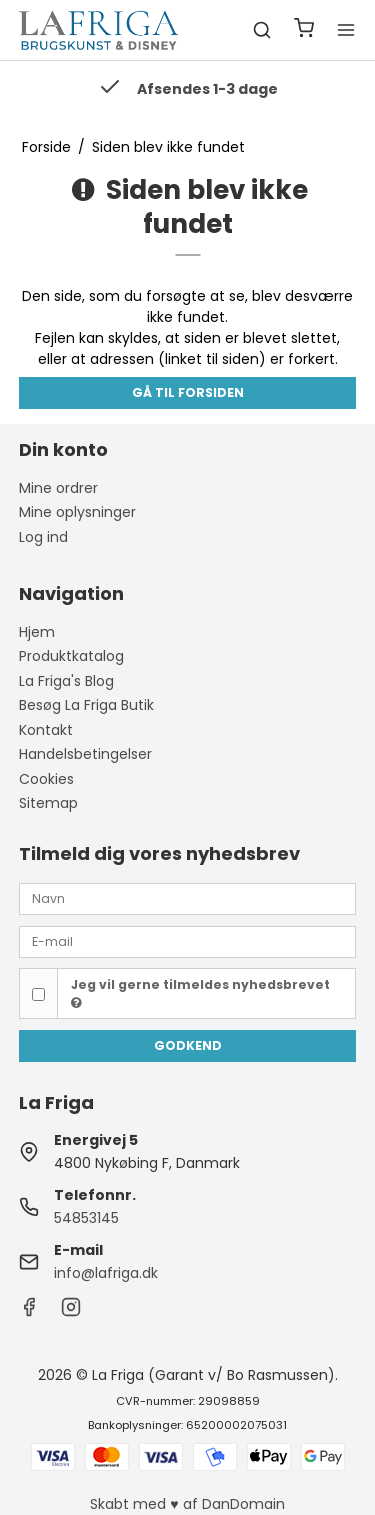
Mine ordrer (58, 488)
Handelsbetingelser (85, 754)
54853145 (86, 1218)
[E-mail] (188, 941)
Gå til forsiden (188, 392)
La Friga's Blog (66, 681)
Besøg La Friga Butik (86, 705)
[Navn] (188, 898)
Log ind (43, 537)
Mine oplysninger (77, 512)
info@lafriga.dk (106, 1273)
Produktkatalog (71, 656)
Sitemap (48, 803)
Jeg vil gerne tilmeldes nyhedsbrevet (200, 993)
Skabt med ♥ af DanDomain (187, 1504)
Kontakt (46, 730)
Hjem (37, 632)
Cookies (46, 779)
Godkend (188, 1045)
